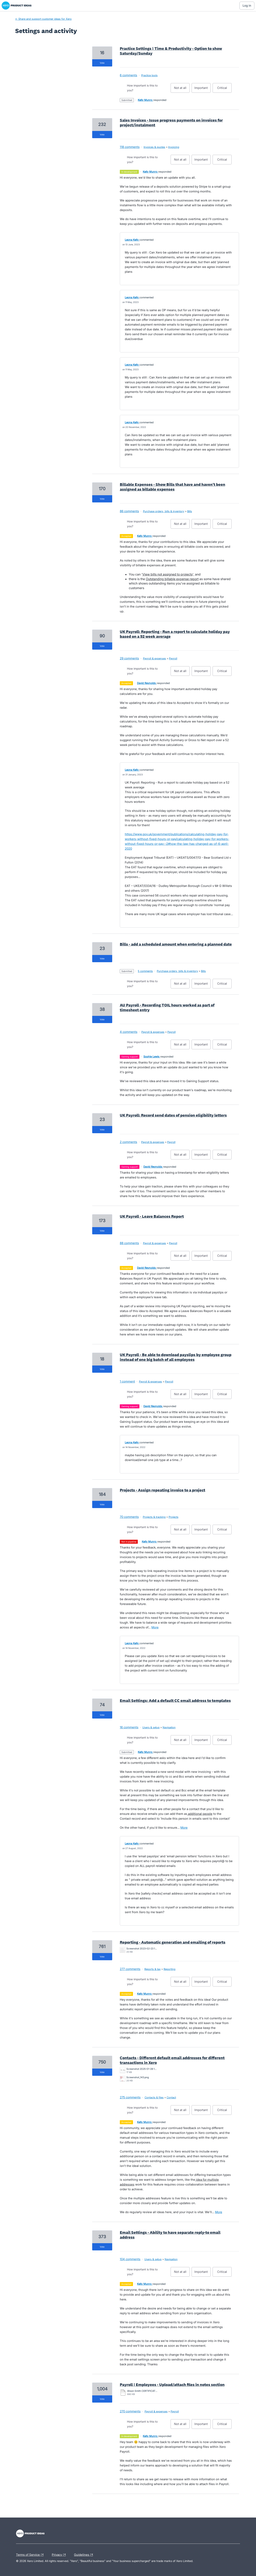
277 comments (130, 1969)
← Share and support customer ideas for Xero (43, 18)
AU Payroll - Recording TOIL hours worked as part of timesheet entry (167, 1007)
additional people (199, 1814)
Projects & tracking (154, 1516)
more (155, 1627)
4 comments (128, 1032)
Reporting (169, 1969)
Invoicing (173, 147)
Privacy (60, 2555)
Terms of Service (30, 2555)
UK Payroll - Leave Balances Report (152, 1216)
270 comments (130, 2411)
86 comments (129, 511)
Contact (171, 2097)
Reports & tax (152, 1969)
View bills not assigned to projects (167, 574)
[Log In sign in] (246, 6)
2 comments (128, 1142)
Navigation (169, 1727)
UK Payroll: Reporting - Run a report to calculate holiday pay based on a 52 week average (175, 634)
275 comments (130, 2097)
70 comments (129, 1517)
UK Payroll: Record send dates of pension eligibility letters (173, 1115)
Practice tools (149, 75)
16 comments (129, 1727)
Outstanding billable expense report (172, 579)
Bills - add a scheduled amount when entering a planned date (176, 944)
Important (202, 89)
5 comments (145, 971)
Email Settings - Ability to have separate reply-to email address (170, 2235)
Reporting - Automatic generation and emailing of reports (172, 1942)
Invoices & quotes (154, 147)
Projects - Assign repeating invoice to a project (162, 1490)
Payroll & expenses (154, 658)
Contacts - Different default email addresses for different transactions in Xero (172, 2060)
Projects (173, 1516)
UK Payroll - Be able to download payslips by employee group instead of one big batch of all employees (175, 1357)
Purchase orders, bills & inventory (163, 511)
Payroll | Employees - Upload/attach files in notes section (172, 2384)
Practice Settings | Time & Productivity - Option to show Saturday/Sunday (171, 51)
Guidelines (84, 2555)
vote (102, 62)
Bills (189, 511)
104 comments (130, 2259)
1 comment (127, 1381)
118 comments (130, 147)
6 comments (128, 75)
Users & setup (151, 1727)
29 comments (129, 658)
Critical (224, 89)
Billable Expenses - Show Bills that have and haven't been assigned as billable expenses (172, 487)
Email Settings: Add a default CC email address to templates (175, 1700)
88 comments (129, 1243)
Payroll (173, 658)
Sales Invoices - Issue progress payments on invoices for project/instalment (171, 123)
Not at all (182, 89)
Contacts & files (154, 2097)
